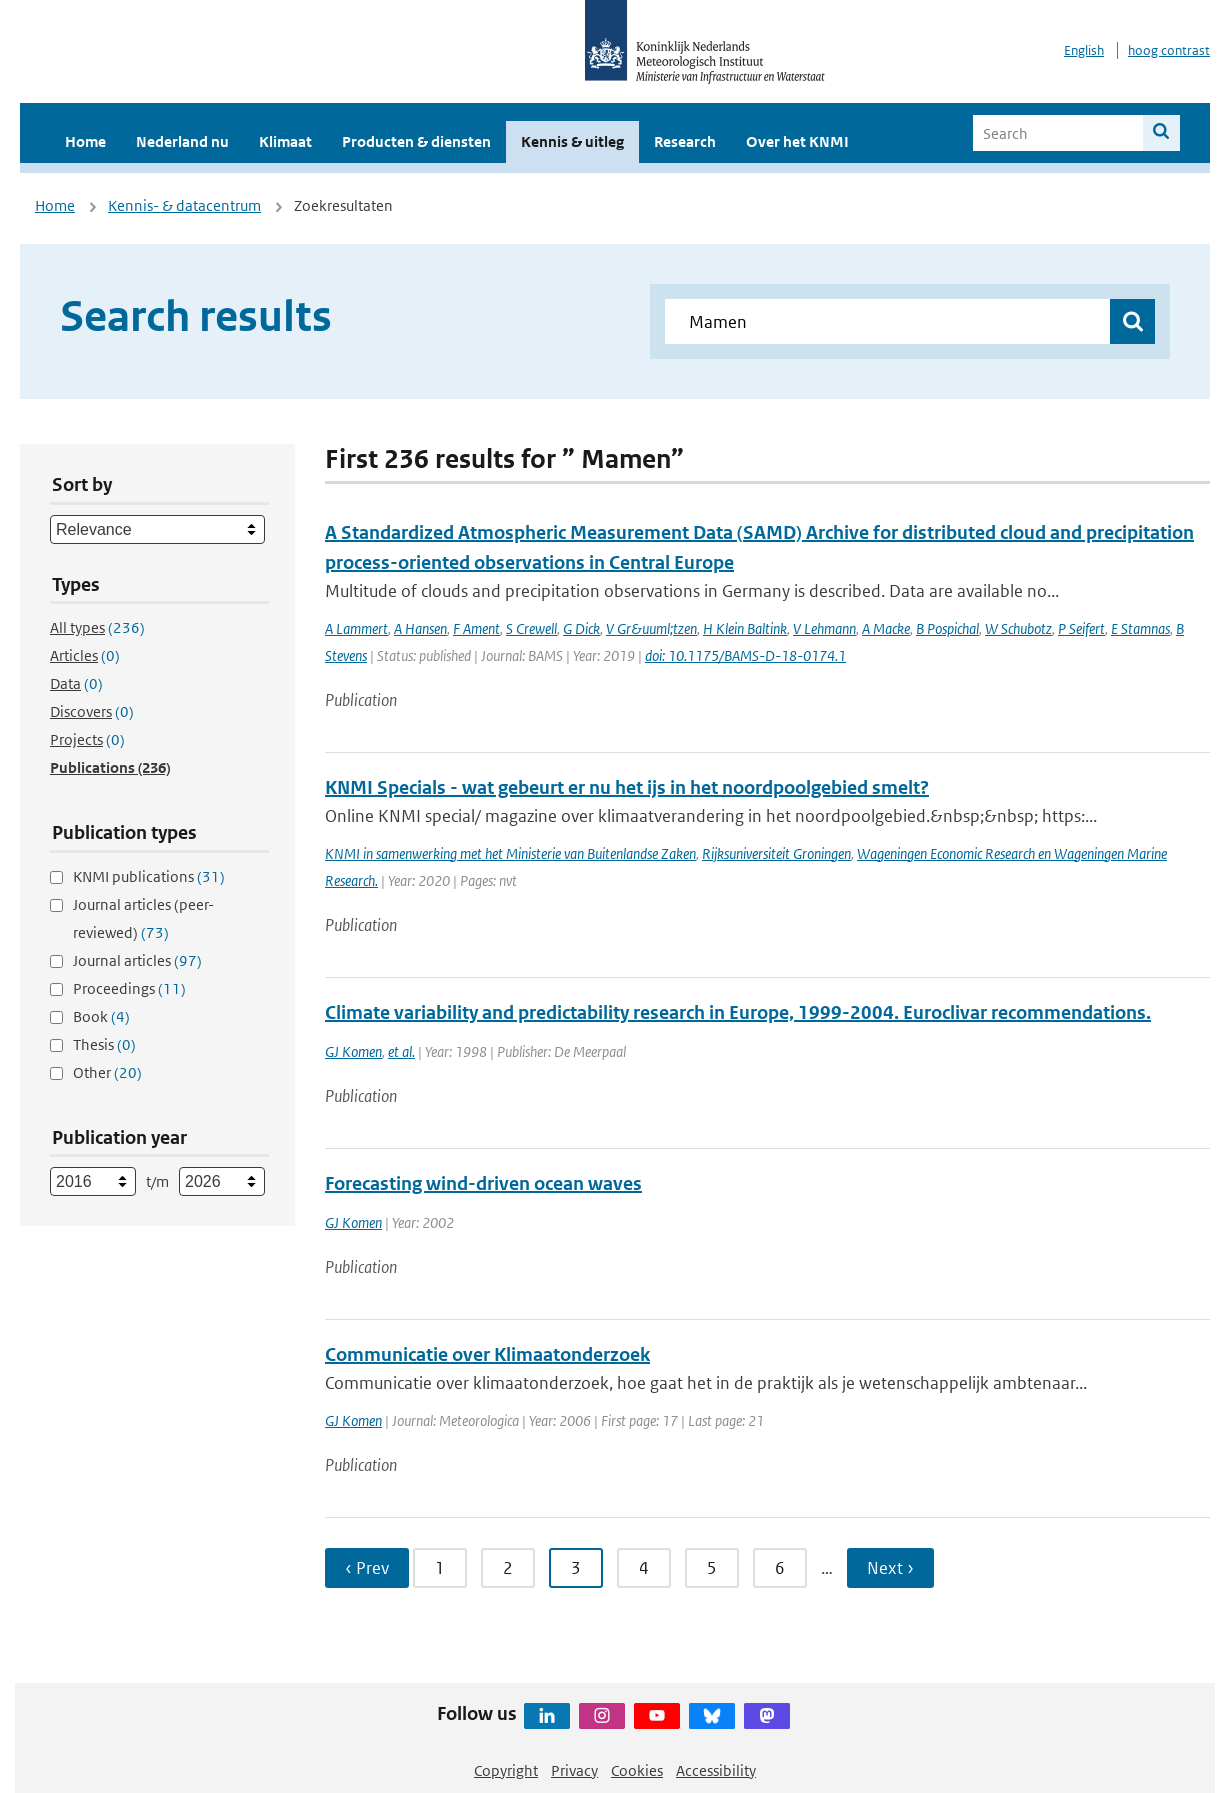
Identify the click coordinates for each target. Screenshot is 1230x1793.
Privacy (574, 1770)
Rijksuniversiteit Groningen (776, 853)
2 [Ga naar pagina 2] (508, 1568)
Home (85, 141)
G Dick (581, 628)
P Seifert (1081, 628)
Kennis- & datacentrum (184, 205)
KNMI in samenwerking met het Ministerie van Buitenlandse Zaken (510, 853)
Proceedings (129, 988)
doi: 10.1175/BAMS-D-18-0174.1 (745, 655)
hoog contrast (1169, 50)
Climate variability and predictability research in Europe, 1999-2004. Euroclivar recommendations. (738, 1012)
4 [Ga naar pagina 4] (644, 1568)
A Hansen (420, 628)
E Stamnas (1140, 628)
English (1084, 50)
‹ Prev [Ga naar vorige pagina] (367, 1568)
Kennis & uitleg (572, 141)
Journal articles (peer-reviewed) (143, 918)
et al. (401, 1051)
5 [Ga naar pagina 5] (712, 1568)
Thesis (104, 1044)
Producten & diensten (416, 141)
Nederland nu (182, 141)
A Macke (886, 628)
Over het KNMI (797, 141)
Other (107, 1072)
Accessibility (716, 1770)
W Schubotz (1018, 628)
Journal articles (137, 960)
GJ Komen (353, 1051)
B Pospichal (947, 628)
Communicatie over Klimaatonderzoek (487, 1354)
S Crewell (531, 628)
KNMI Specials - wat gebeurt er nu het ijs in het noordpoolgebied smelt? (627, 787)
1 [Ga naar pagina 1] (440, 1568)
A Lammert (356, 628)
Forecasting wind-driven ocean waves (483, 1183)
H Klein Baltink (745, 628)
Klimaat (285, 141)
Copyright (506, 1770)
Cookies (637, 1770)
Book (101, 1016)
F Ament (476, 628)
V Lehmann (824, 628)
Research (685, 141)
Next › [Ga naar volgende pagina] (890, 1568)
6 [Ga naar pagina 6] (780, 1568)
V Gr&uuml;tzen (651, 628)
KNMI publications (149, 876)
